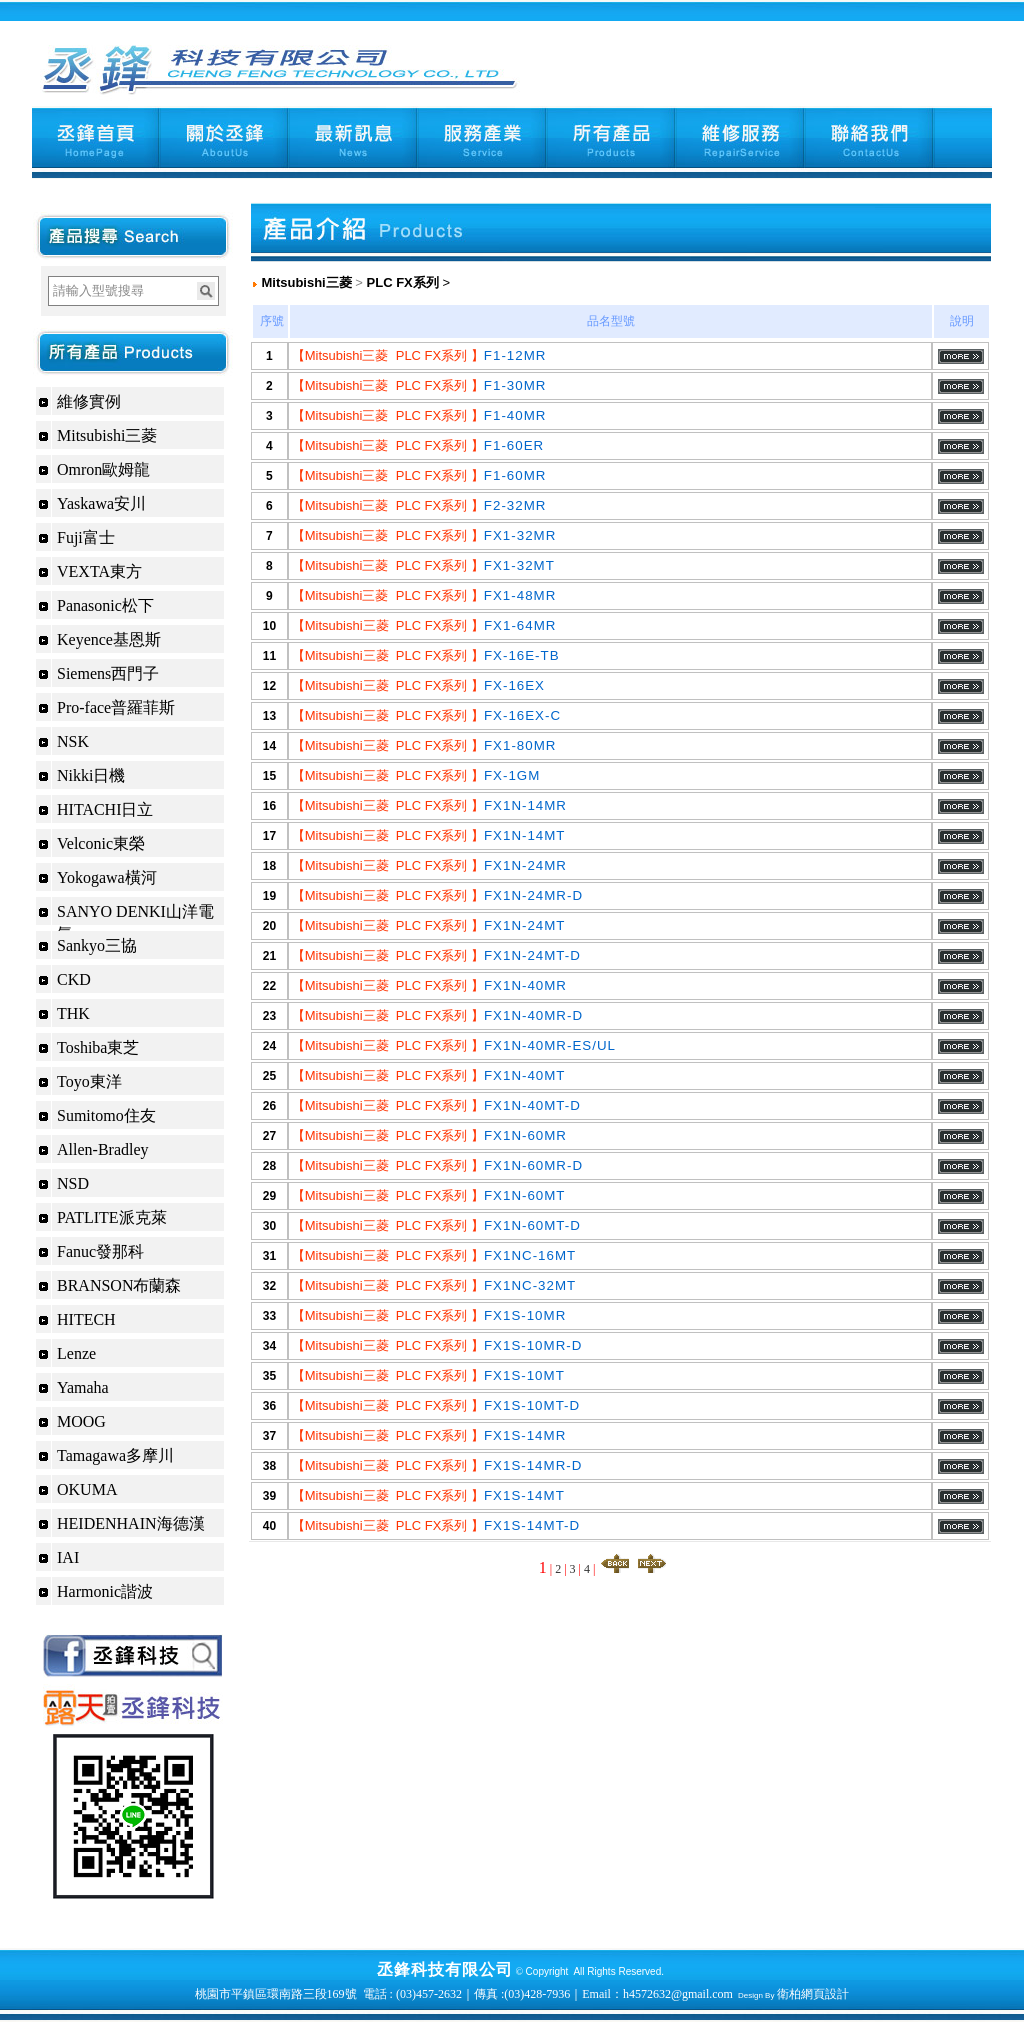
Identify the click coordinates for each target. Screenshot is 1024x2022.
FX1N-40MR (525, 985)
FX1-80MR (520, 745)
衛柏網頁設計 (813, 1994)
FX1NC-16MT (530, 1255)
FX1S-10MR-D (533, 1345)
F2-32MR (515, 505)
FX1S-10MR (525, 1315)
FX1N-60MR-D (533, 1165)
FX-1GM (512, 775)
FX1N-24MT (525, 925)
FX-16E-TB (522, 655)
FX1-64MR (520, 625)
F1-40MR (515, 415)
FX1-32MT (519, 565)
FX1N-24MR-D (533, 895)
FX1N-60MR (525, 1135)
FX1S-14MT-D (532, 1525)
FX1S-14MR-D (533, 1465)
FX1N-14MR (525, 805)
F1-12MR (515, 355)
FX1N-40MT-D (532, 1105)
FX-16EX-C (522, 715)
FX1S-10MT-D (532, 1405)
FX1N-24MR (525, 865)
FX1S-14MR (525, 1435)
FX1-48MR (520, 595)
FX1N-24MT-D (532, 955)
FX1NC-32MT (530, 1285)
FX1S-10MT (524, 1375)
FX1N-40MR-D (533, 1015)
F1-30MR (515, 385)
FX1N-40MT (525, 1075)
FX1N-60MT (525, 1195)
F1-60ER (514, 445)
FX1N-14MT (525, 835)
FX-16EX (514, 685)
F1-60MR (515, 475)
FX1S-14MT (524, 1495)
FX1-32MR (520, 535)
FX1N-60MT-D (532, 1225)
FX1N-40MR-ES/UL (550, 1045)
